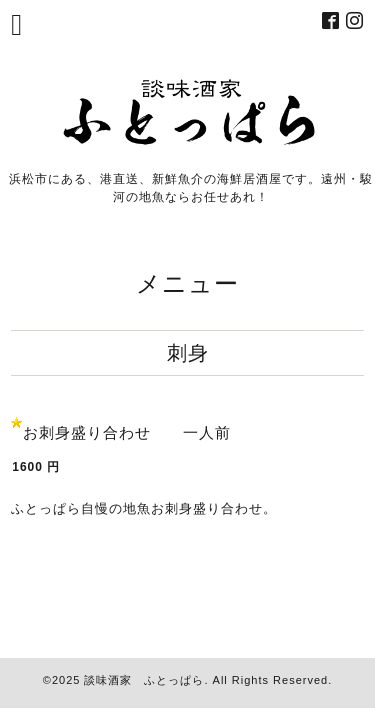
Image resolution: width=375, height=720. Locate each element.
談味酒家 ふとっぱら (144, 680)
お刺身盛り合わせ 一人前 (127, 432)
